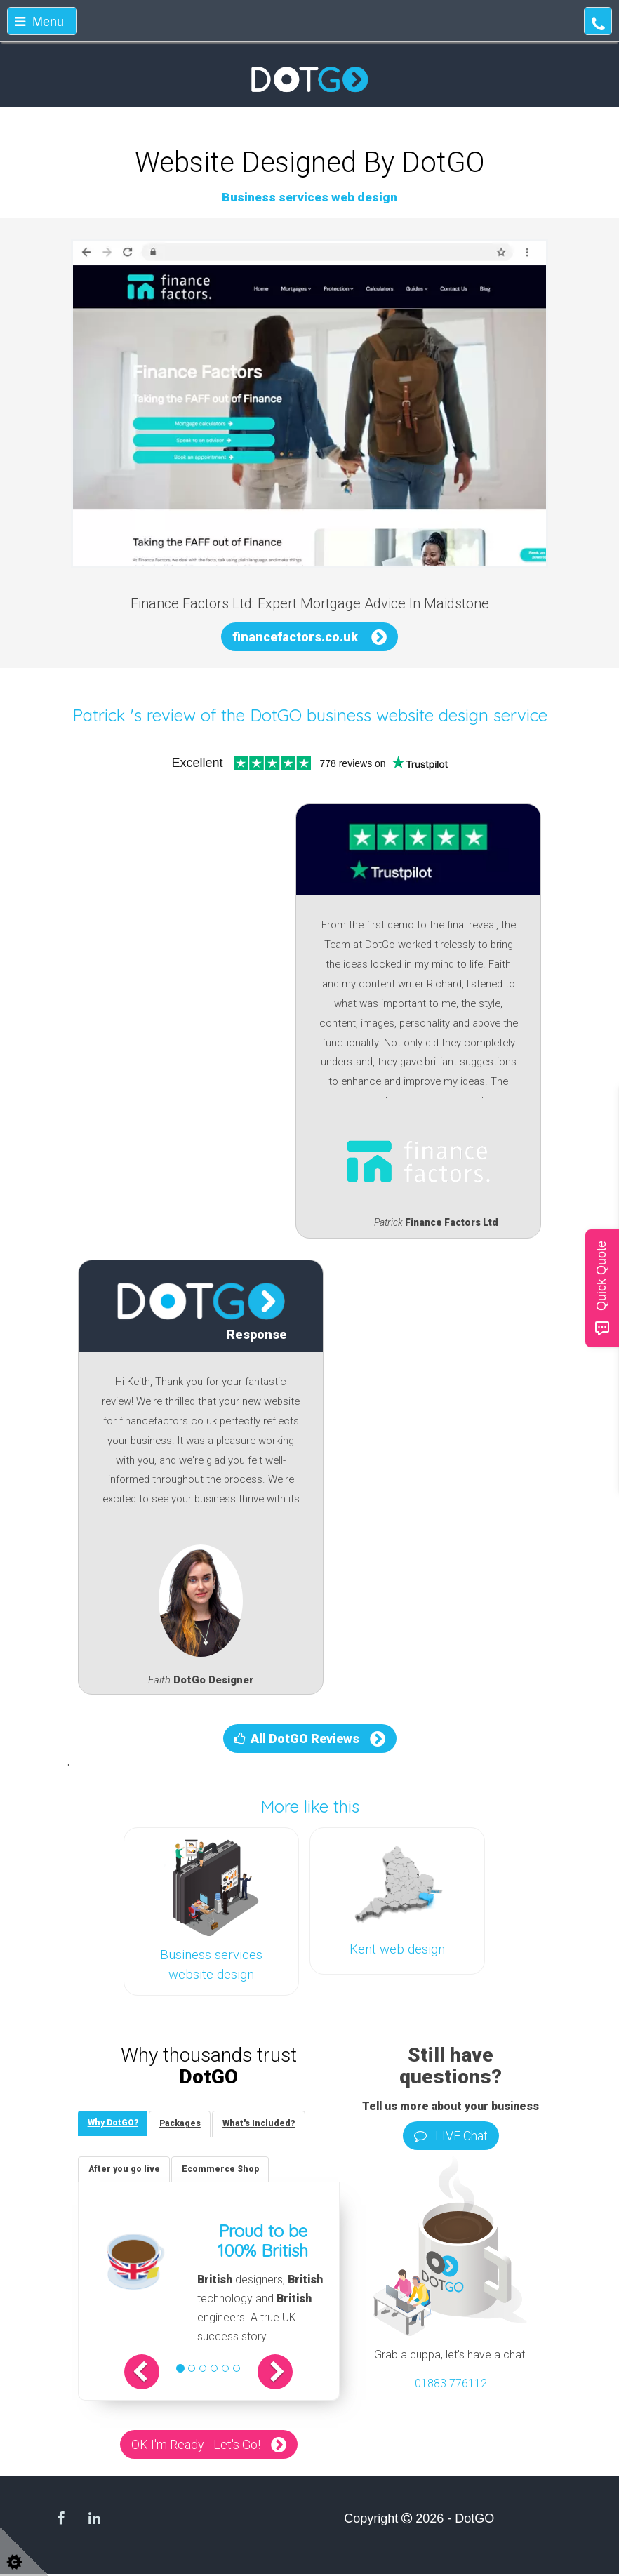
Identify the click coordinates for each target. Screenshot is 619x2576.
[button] (148, 2373)
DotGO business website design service (398, 715)
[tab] (113, 2124)
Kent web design (397, 1949)
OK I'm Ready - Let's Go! (195, 2446)
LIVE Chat (451, 2135)
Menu (39, 22)
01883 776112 (451, 2383)
